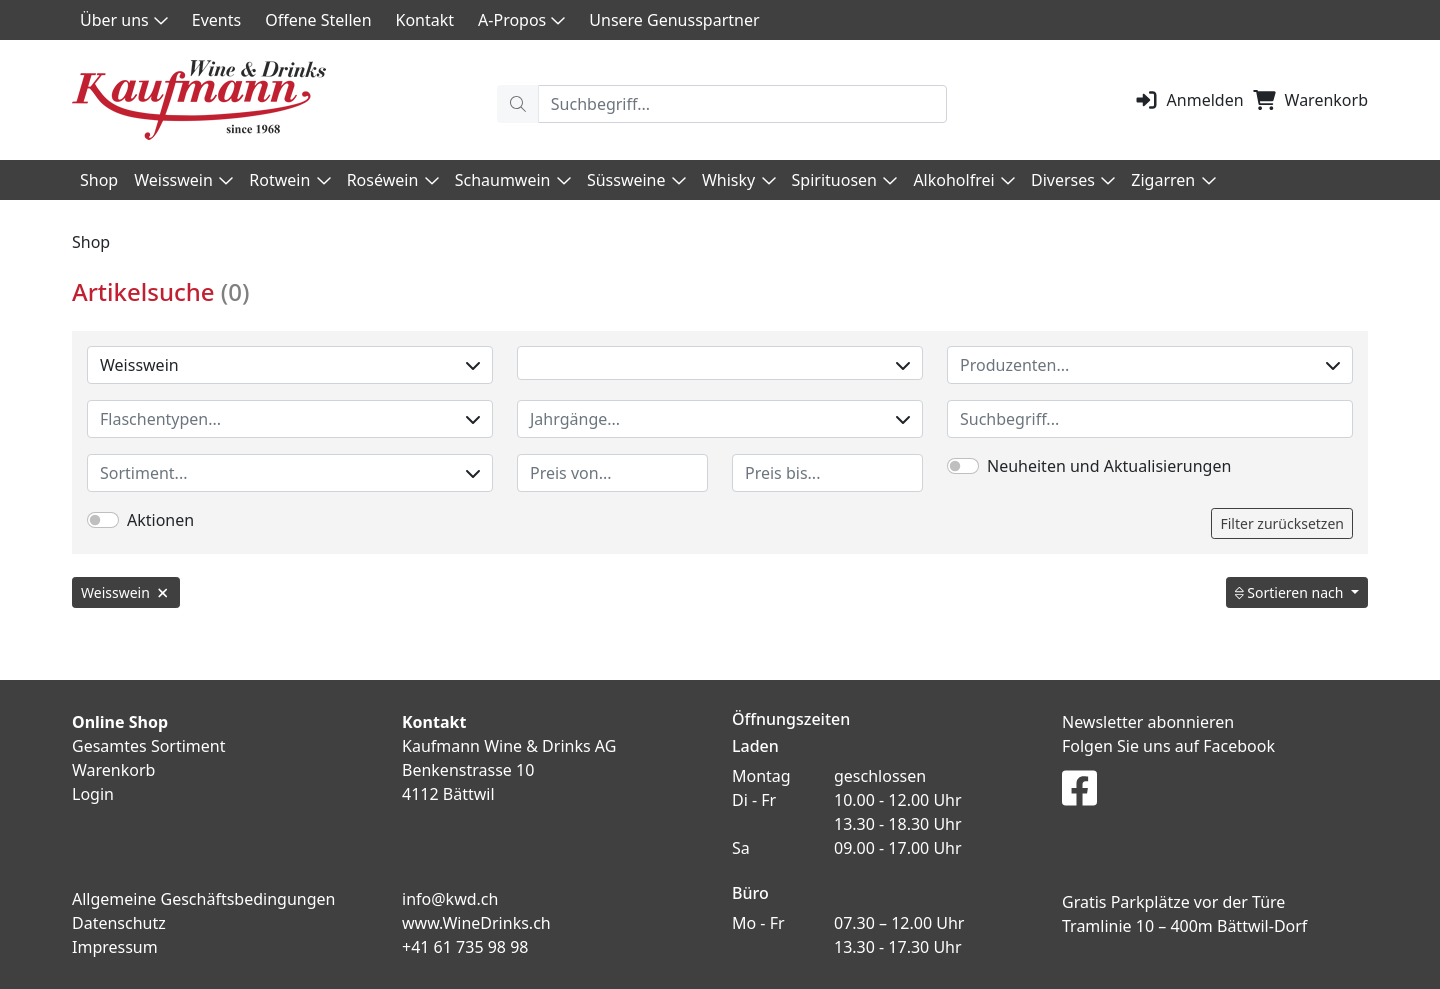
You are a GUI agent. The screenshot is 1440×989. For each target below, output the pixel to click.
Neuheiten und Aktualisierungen (1109, 466)
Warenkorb (1310, 100)
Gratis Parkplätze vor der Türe (1173, 902)
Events (216, 20)
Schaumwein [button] (513, 180)
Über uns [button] (124, 20)
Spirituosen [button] (845, 180)
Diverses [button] (1073, 180)
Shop (99, 180)
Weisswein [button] (183, 180)
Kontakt (425, 20)
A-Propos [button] (521, 20)
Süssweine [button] (636, 180)
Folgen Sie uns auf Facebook (1168, 746)
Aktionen (160, 520)
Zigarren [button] (1173, 180)
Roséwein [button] (393, 180)
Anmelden (1189, 100)
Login (93, 794)
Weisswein (290, 365)
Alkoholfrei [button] (964, 180)
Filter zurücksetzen (1282, 523)
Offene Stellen (318, 20)
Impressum (115, 947)
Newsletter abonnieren (1148, 722)
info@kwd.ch (450, 899)
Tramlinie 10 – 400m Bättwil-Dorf (1184, 926)
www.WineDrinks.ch (476, 923)
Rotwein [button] (289, 180)
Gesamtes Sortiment (149, 746)
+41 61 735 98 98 (465, 947)
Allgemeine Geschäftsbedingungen (203, 899)
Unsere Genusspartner (674, 20)
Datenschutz (119, 923)
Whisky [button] (739, 180)
